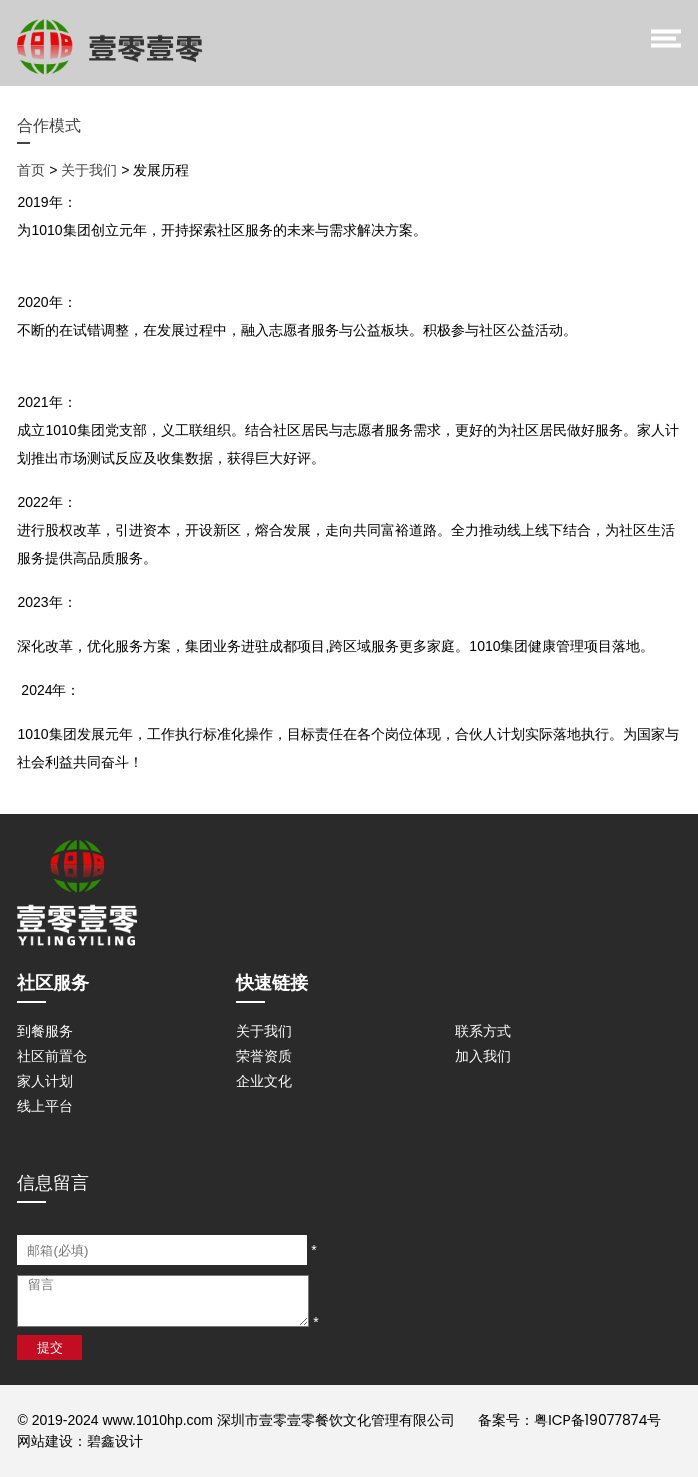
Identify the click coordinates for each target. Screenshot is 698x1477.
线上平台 (45, 1106)
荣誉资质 (264, 1056)
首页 (31, 170)
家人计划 (45, 1081)
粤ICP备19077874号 (597, 1420)
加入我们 (483, 1056)
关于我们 (89, 170)
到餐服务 (45, 1031)
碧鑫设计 (115, 1441)
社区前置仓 (52, 1056)
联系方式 (483, 1031)
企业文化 (264, 1081)
